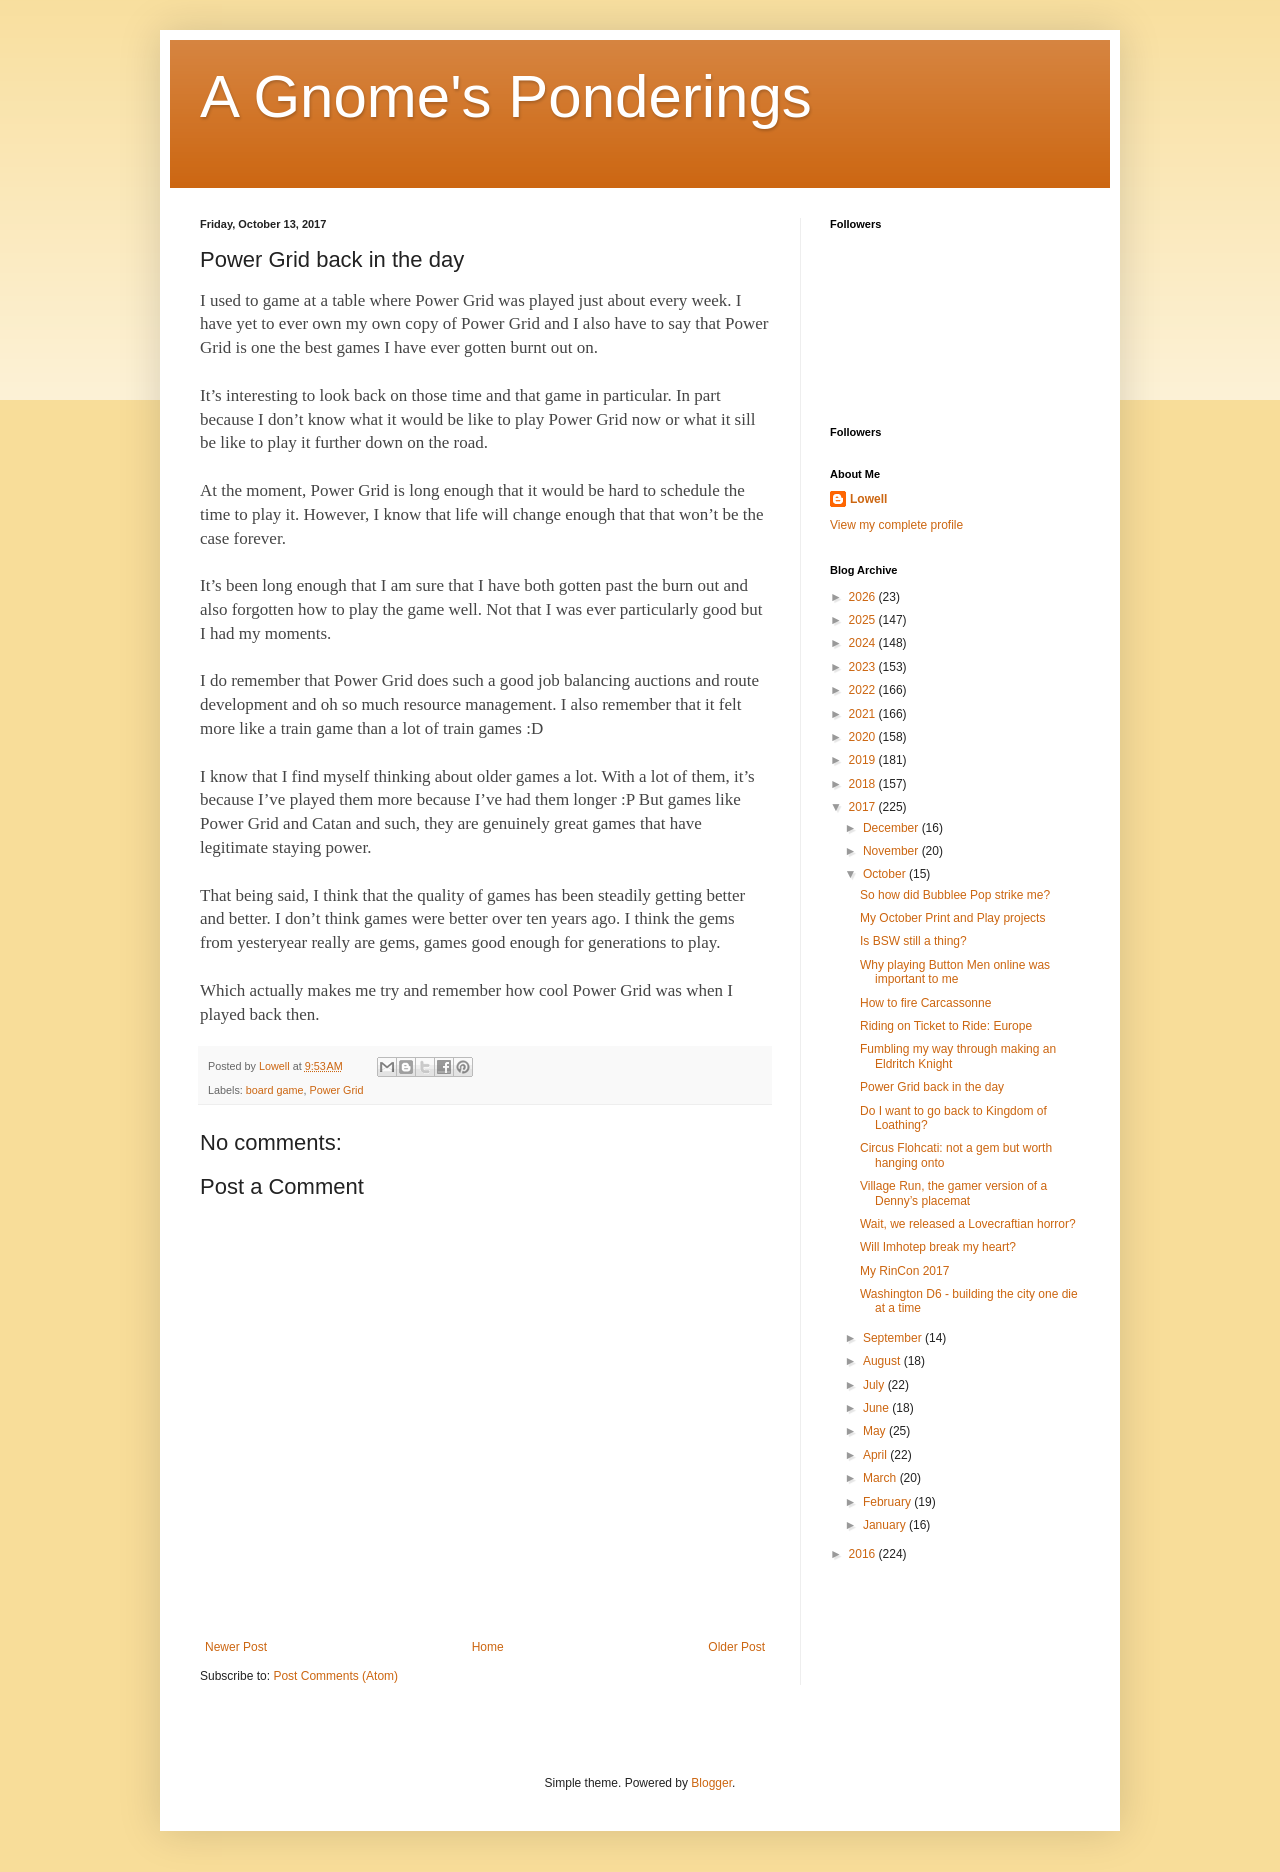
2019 (864, 760)
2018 (864, 784)
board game (275, 1090)
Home (488, 1647)
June (877, 1408)
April (876, 1455)
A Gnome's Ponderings (506, 96)
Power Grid (336, 1090)
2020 (864, 737)
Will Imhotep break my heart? (938, 1247)
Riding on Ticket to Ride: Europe (946, 1026)
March (881, 1478)
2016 (864, 1554)
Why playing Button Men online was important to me (955, 972)
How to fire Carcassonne (925, 1003)
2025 (864, 620)
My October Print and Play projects (952, 918)
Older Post (736, 1647)
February (888, 1502)
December (892, 828)
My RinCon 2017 (904, 1271)
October (886, 874)
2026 (864, 597)
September (894, 1338)
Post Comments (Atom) (335, 1676)
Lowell (868, 499)
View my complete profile (896, 525)
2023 (864, 667)
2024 (864, 643)
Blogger (711, 1783)
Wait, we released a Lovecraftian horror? (968, 1224)
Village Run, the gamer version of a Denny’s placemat (953, 1193)
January (886, 1525)
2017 (864, 807)
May (876, 1431)
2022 (864, 690)
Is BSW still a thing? (913, 941)
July (875, 1385)
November (892, 851)
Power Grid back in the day (932, 1087)
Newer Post (236, 1647)
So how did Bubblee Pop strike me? (955, 895)
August (883, 1361)
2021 (864, 714)
